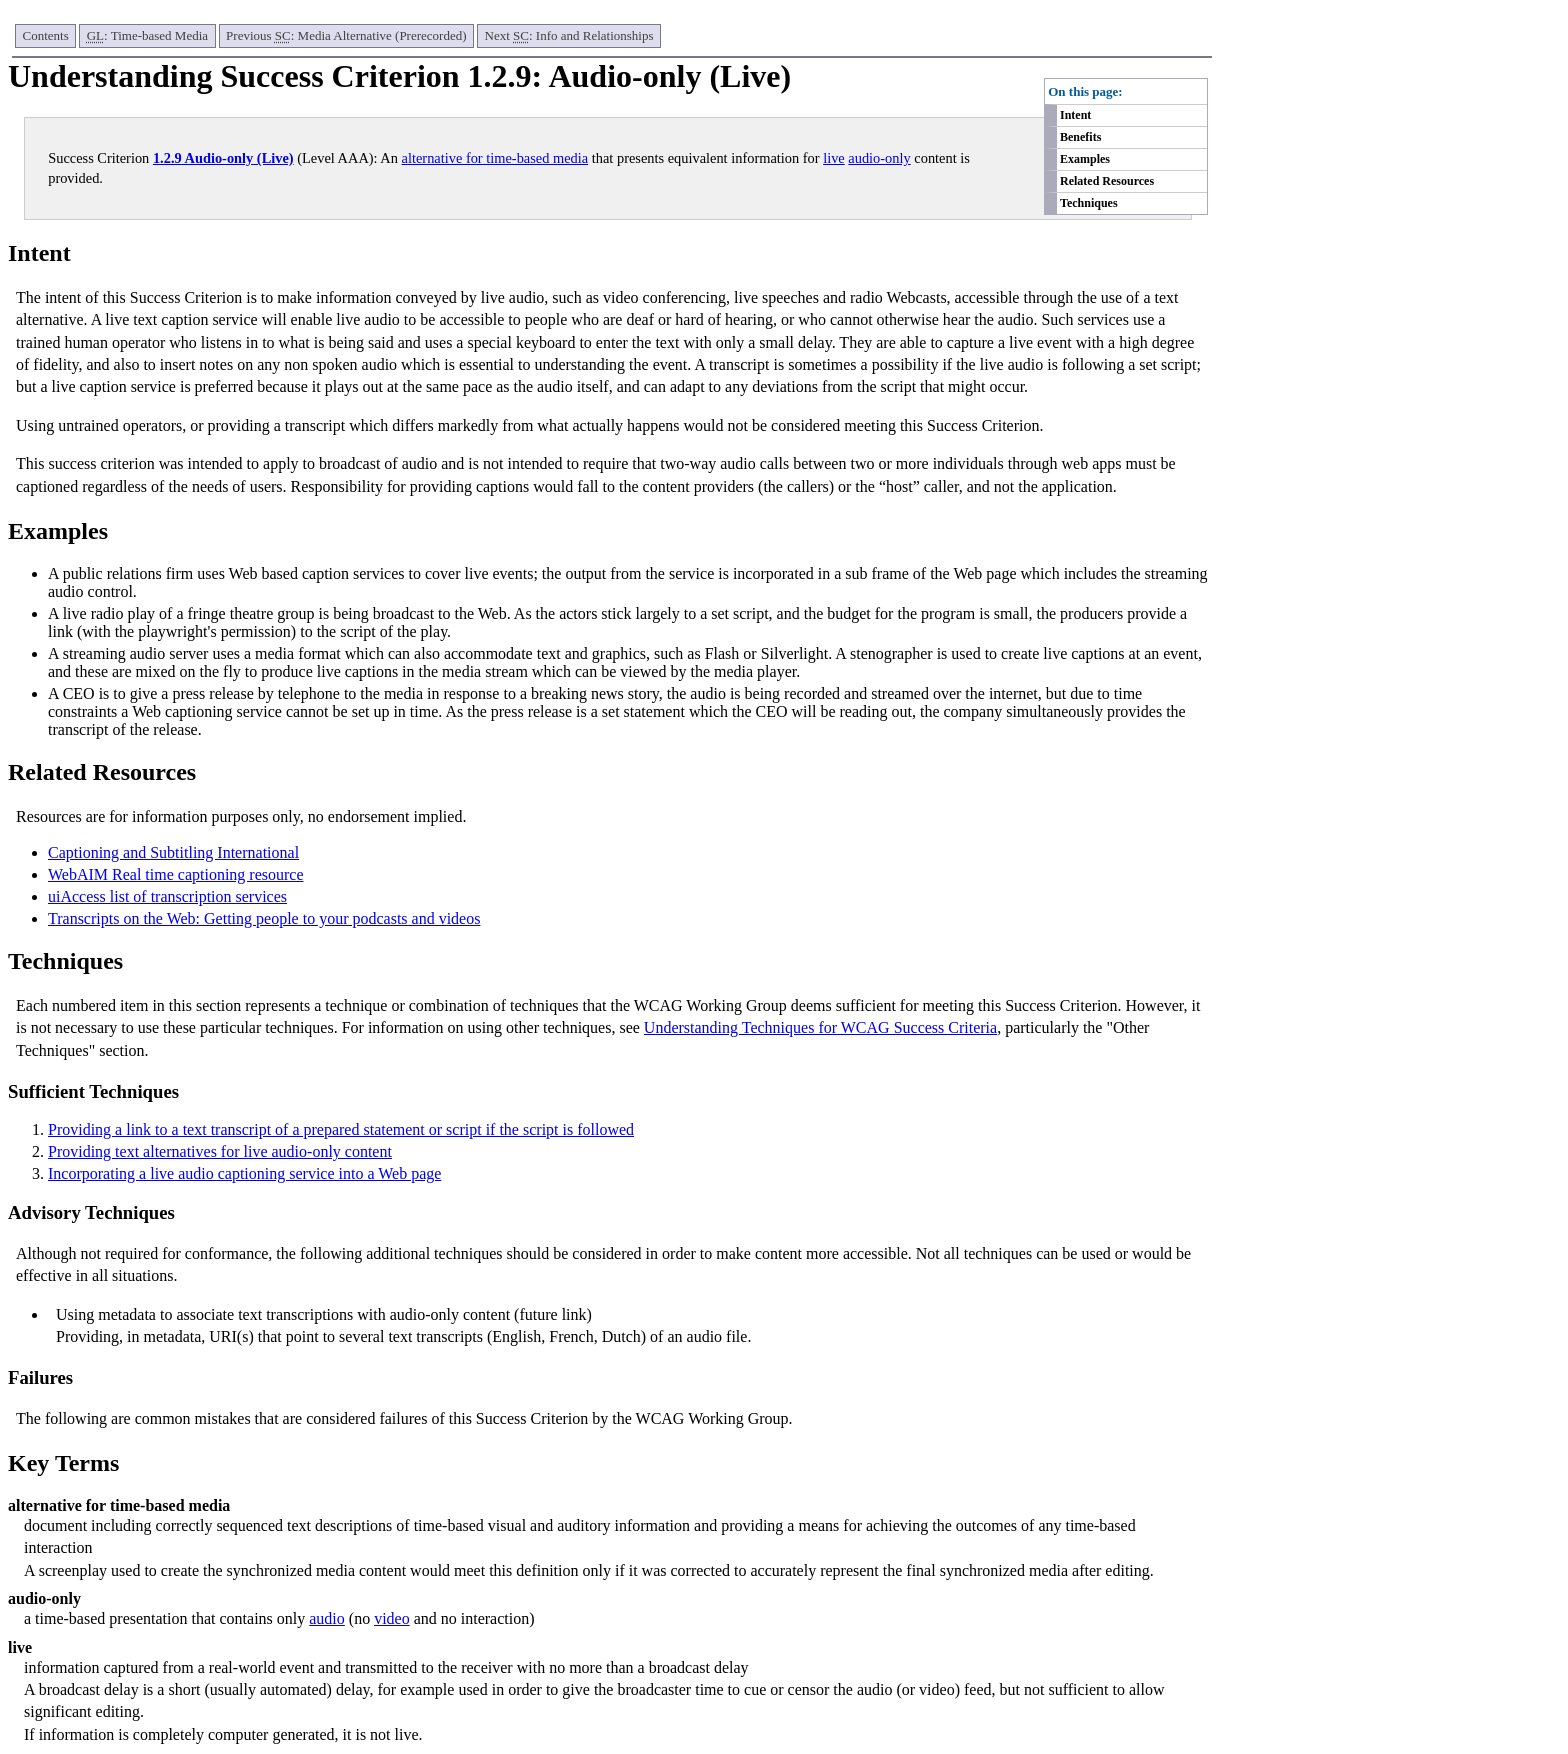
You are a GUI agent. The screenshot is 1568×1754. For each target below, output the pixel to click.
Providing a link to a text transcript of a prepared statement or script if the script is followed (341, 1129)
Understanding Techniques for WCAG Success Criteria (820, 1027)
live (834, 158)
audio (327, 1618)
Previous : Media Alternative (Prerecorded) (346, 35)
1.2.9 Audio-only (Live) (223, 158)
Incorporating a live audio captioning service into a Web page (244, 1173)
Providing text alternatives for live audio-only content (220, 1151)
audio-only (879, 158)
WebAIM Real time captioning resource (176, 874)
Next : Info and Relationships (569, 35)
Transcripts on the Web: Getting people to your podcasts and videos (264, 918)
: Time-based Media (147, 35)
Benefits (1080, 137)
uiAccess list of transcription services (167, 896)
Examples (1085, 159)
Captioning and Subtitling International (173, 852)
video (392, 1618)
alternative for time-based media (495, 158)
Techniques (1089, 203)
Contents (46, 35)
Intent (1075, 115)
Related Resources (1107, 181)
